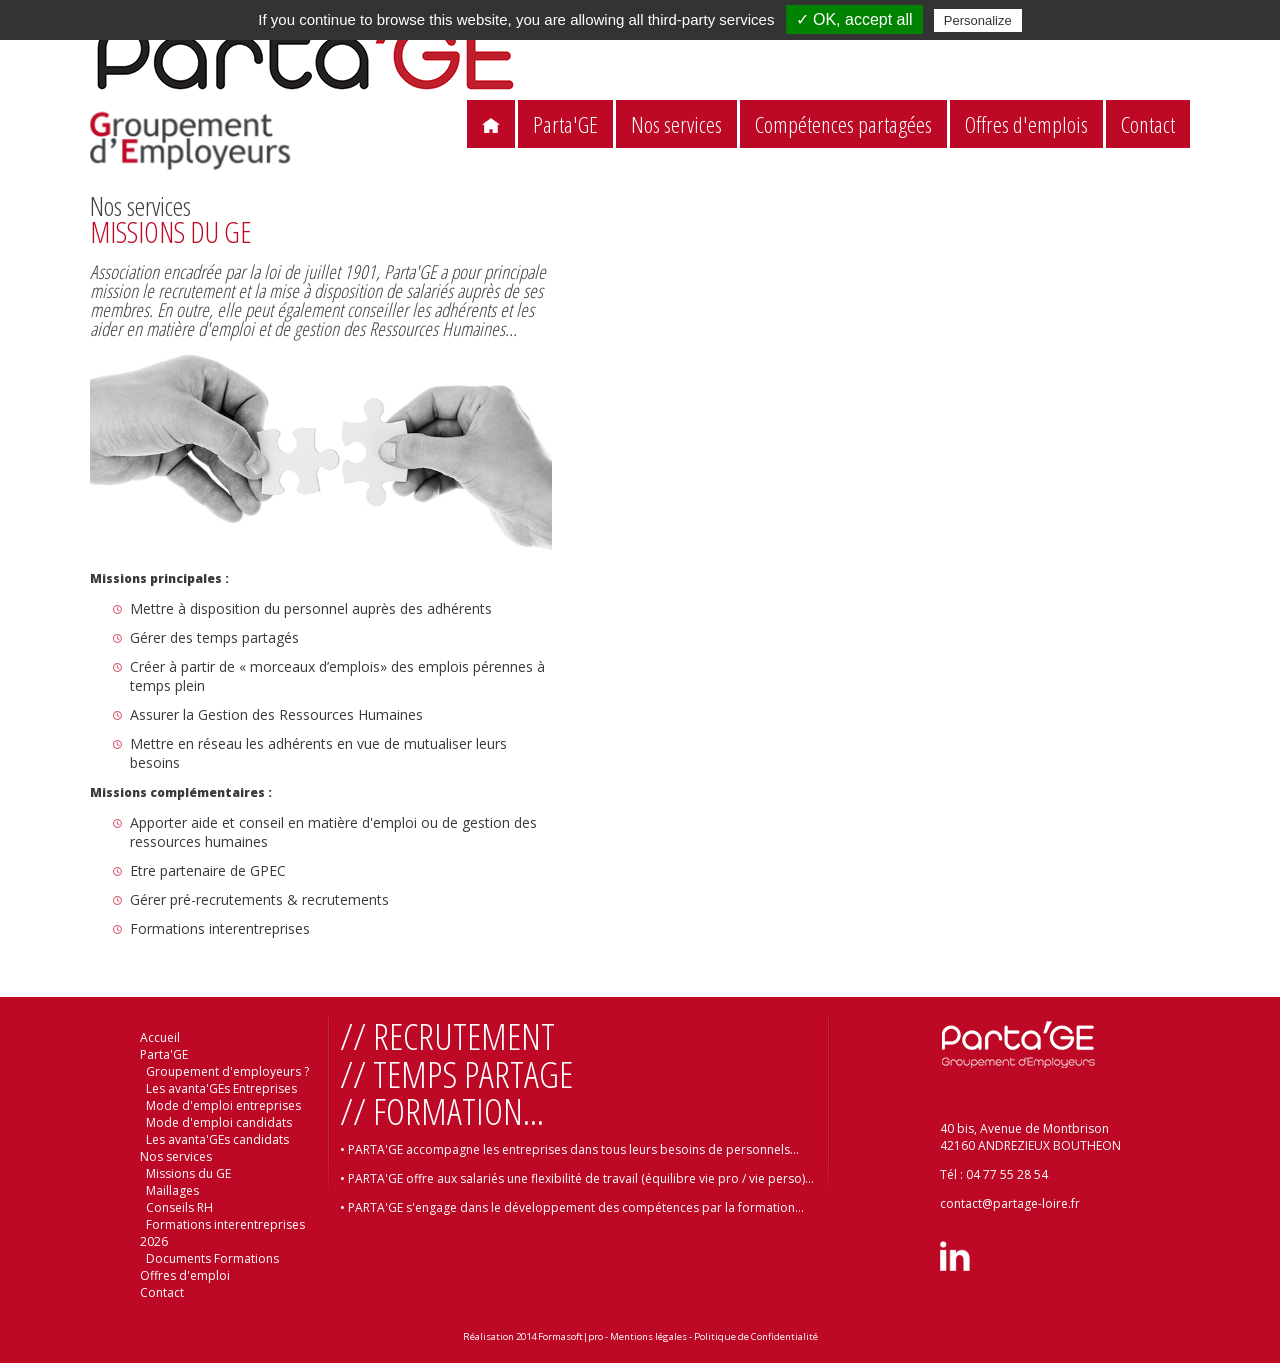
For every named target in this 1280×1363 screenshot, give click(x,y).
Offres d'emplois (1026, 124)
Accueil (160, 1037)
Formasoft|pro (570, 1336)
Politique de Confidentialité (756, 1336)
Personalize (978, 20)
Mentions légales (648, 1336)
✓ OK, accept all (854, 19)
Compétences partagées (843, 124)
